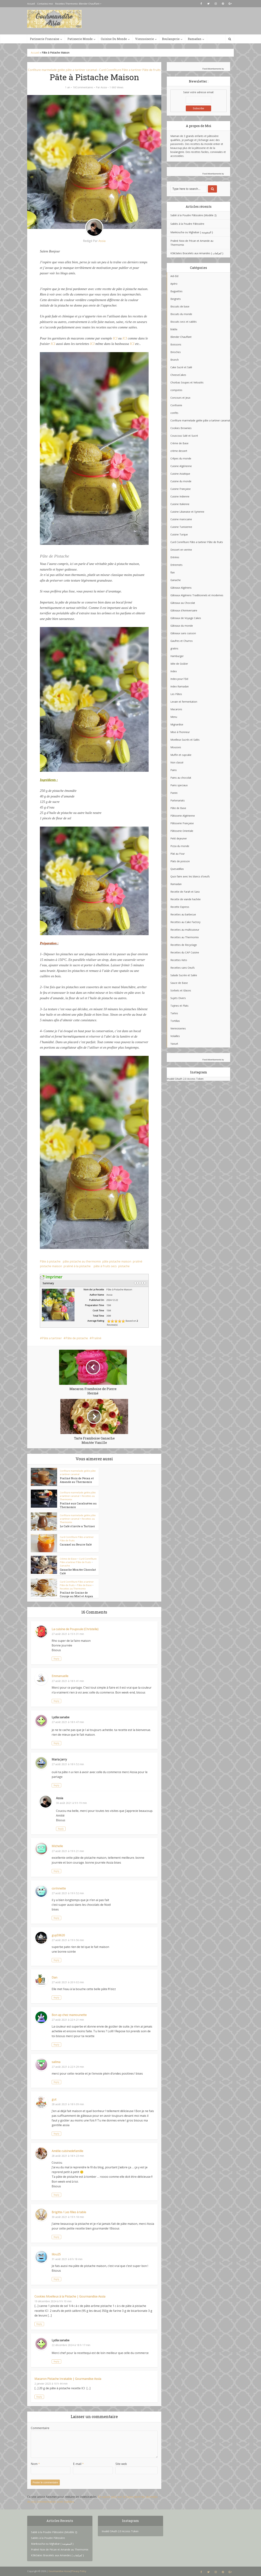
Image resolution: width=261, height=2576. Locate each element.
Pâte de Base (84, 1585)
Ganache (65, 1565)
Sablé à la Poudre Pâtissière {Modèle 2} (193, 215)
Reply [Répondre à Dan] (56, 1997)
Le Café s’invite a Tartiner (77, 1526)
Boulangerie (171, 39)
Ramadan (194, 39)
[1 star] (135, 1283)
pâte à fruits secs (105, 1266)
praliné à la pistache (77, 1266)
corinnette (59, 1888)
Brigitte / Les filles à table (69, 2212)
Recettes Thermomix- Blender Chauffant (77, 3)
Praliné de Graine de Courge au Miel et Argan (76, 1594)
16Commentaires (83, 87)
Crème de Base (68, 1558)
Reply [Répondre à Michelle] (56, 1871)
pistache (124, 1266)
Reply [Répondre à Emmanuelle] (56, 1701)
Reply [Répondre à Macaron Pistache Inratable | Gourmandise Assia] (39, 2396)
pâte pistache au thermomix (82, 1261)
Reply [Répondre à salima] (56, 2082)
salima (56, 2062)
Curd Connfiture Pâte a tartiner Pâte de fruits (130, 70)
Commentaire (40, 2428)
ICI (115, 338)
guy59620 (58, 1935)
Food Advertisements (211, 69)
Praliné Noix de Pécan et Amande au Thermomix (77, 1480)
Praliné (96, 1338)
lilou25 (56, 2254)
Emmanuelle (60, 1676)
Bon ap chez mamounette (69, 2015)
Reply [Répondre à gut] (56, 2133)
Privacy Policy (78, 2571)
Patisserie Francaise (44, 39)
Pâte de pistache (77, 1338)
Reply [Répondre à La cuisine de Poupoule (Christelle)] (56, 1658)
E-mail (78, 2464)
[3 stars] (140, 1283)
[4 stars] (142, 1283)
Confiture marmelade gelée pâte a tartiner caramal (62, 70)
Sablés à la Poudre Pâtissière (187, 223)
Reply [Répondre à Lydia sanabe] (56, 1743)
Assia (104, 87)
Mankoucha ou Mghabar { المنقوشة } (191, 232)
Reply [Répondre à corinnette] (56, 1918)
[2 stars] (137, 1283)
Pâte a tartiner (52, 1338)
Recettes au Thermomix (73, 1588)
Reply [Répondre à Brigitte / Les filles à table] (56, 2237)
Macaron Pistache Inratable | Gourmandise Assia (67, 2379)
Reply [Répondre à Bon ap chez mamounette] (56, 2044)
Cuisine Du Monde (114, 39)
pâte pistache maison (116, 1261)
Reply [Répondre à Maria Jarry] (56, 1785)
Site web (121, 2464)
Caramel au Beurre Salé (76, 1544)
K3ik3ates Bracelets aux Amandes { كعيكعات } (196, 253)
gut (54, 2099)
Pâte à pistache (50, 1261)
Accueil (31, 3)
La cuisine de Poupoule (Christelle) (75, 1629)
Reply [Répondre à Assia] (61, 1828)
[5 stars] (145, 1283)
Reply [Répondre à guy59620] (56, 1960)
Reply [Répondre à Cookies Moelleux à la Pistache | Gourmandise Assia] (39, 2324)
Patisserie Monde (80, 39)
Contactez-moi (45, 3)
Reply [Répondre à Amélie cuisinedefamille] (56, 2194)
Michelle (57, 1846)
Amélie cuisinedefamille (67, 2151)
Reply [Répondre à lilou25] (56, 2279)
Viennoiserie (144, 39)
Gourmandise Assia (59, 2571)
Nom (35, 2464)
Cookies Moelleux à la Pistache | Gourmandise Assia (69, 2296)
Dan (54, 1977)
